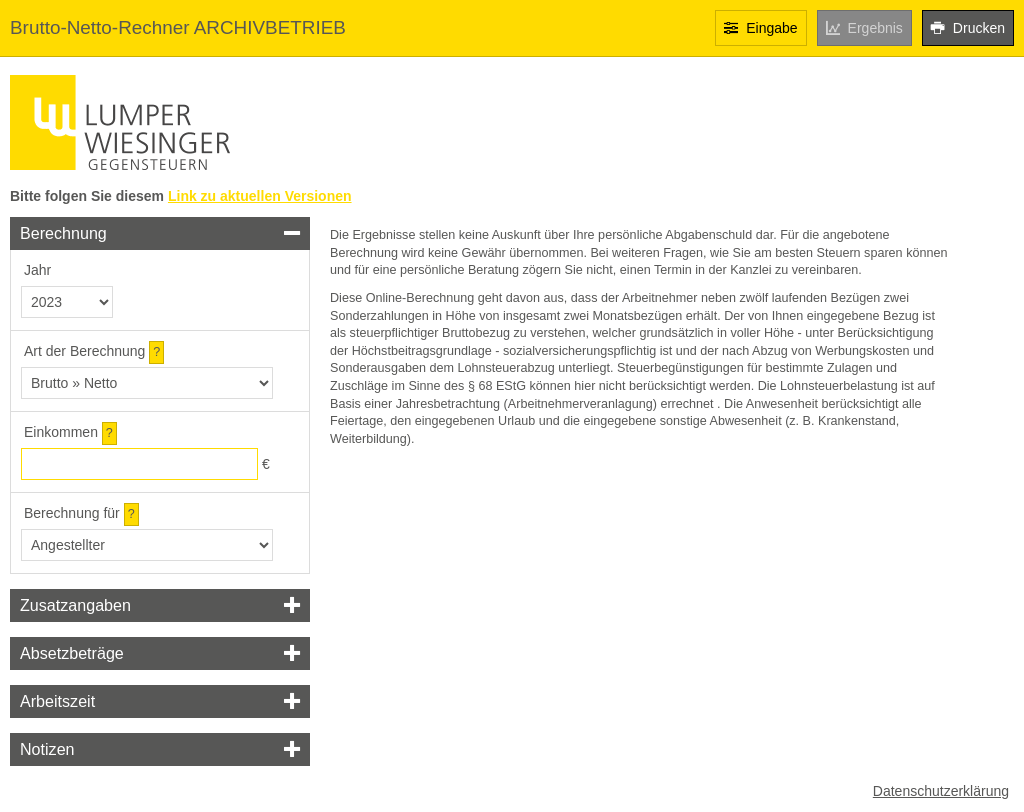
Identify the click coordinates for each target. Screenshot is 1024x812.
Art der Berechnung (84, 351)
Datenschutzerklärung (941, 791)
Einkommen (61, 432)
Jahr (37, 270)
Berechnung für (72, 513)
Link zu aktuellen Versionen (260, 196)
